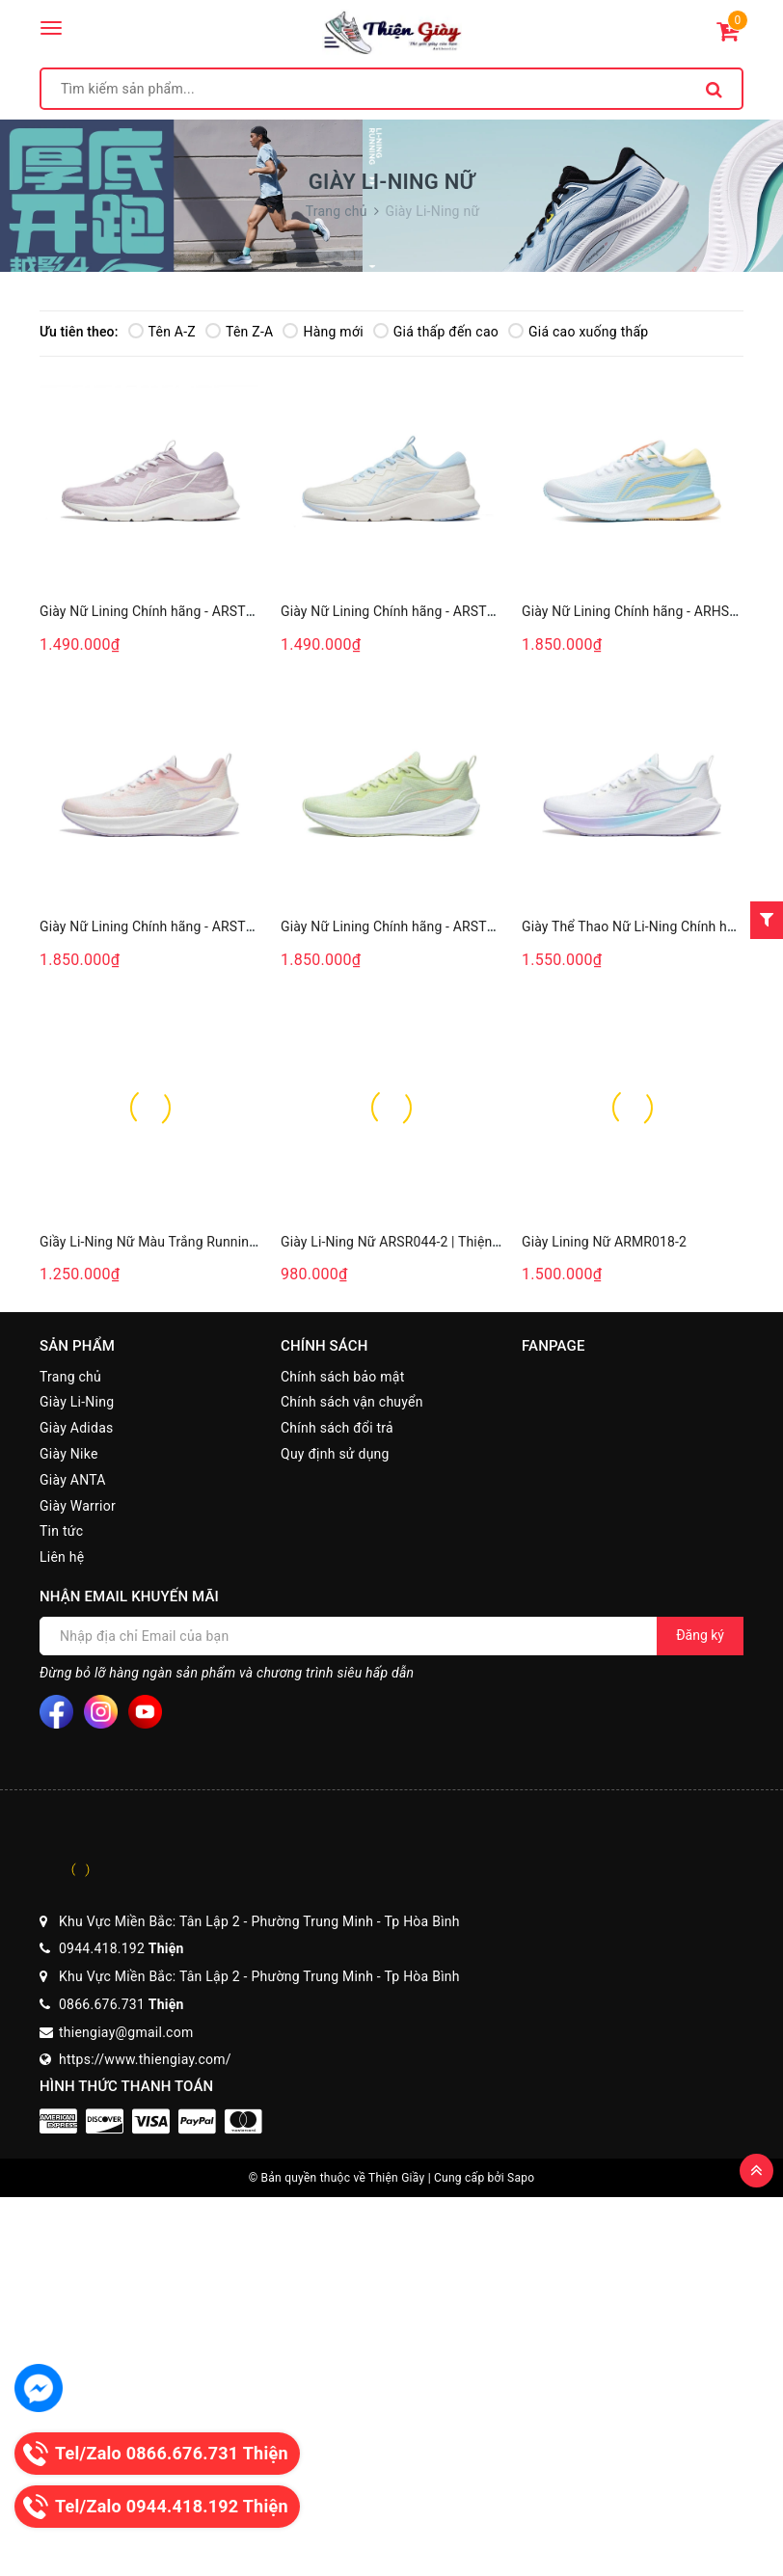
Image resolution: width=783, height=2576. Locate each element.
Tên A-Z (162, 331)
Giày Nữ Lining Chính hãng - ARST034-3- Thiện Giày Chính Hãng (474, 611)
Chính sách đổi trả (337, 1428)
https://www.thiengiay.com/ (145, 2059)
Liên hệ (62, 1557)
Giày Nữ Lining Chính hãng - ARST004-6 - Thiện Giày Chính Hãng (476, 926)
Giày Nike (69, 1454)
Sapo (520, 2178)
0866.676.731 (121, 2004)
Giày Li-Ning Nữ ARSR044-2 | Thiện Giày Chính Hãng (439, 1241)
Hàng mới (323, 331)
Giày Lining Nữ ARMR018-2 (604, 1241)
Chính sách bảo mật (342, 1376)
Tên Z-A (239, 331)
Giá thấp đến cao (436, 331)
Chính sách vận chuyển (352, 1401)
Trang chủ (70, 1376)
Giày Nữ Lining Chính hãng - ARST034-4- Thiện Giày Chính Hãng (233, 611)
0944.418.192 (121, 1948)
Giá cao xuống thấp (578, 331)
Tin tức (61, 1531)
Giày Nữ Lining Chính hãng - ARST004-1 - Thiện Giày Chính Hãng (235, 926)
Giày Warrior (78, 1506)
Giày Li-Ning (77, 1401)
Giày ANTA (73, 1480)
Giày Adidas (76, 1428)
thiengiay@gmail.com (126, 2032)
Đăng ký (700, 1635)
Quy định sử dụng (335, 1454)
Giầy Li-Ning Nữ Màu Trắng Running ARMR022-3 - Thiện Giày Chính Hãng (261, 1241)
